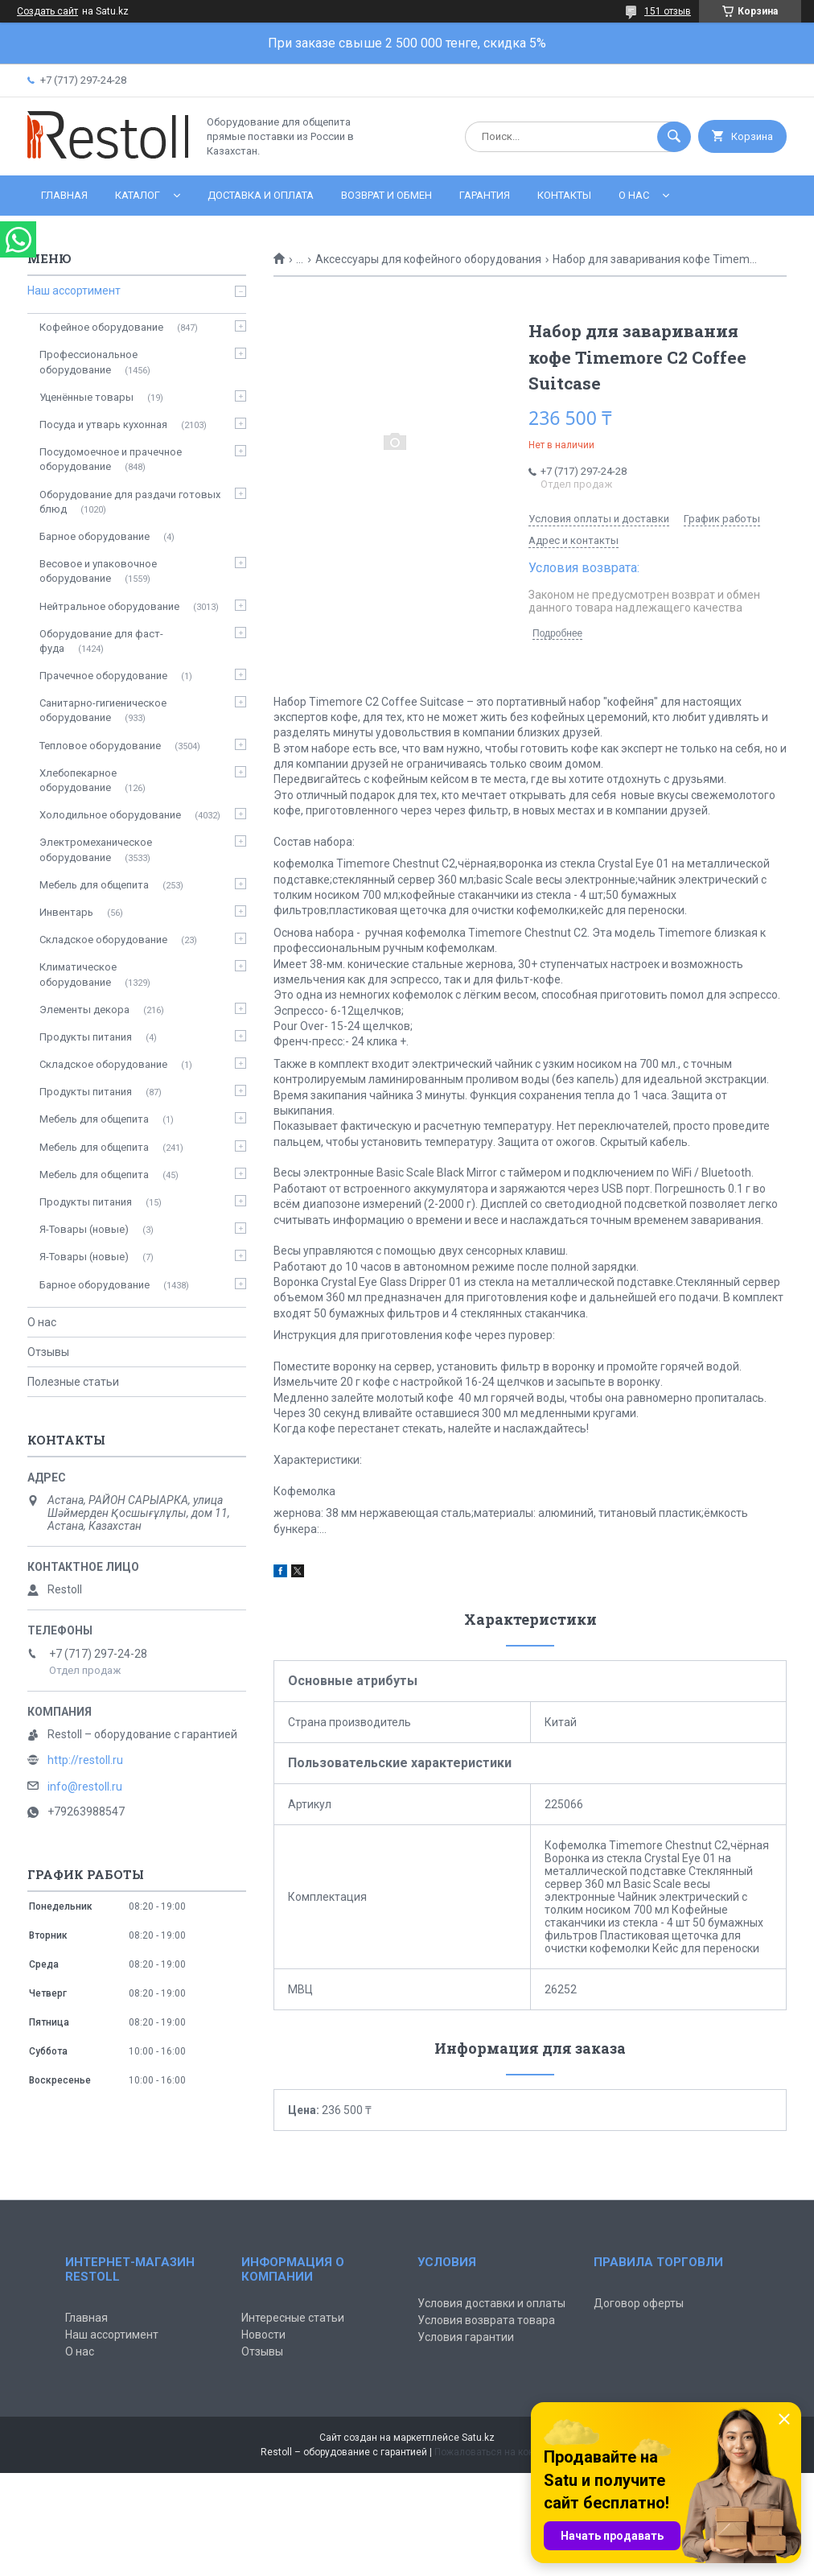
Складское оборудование (103, 940)
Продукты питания (85, 1037)
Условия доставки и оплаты (491, 2303)
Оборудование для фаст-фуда (101, 641)
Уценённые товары (86, 397)
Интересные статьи (292, 2317)
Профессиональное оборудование (88, 361)
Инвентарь (66, 912)
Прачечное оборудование (103, 676)
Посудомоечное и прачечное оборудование (110, 459)
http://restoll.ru (85, 1760)
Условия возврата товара (486, 2320)
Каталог (137, 195)
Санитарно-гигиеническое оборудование (102, 710)
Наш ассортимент (74, 290)
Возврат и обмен (386, 195)
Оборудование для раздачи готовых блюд (129, 501)
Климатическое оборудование (78, 974)
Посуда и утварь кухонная (103, 424)
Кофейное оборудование (101, 327)
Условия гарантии (465, 2337)
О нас (634, 195)
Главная (64, 195)
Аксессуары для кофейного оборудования (428, 259)
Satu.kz (478, 2437)
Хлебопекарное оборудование (78, 780)
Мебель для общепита (94, 885)
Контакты (564, 195)
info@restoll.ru (84, 1786)
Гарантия (484, 195)
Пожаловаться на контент (493, 2452)
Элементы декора (84, 1010)
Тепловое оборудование (100, 746)
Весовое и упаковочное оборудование (98, 571)
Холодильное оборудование (110, 815)
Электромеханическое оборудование (95, 849)
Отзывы (48, 1352)
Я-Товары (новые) (84, 1229)
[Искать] (674, 137)
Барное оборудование (94, 536)
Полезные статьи (73, 1381)
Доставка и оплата (261, 195)
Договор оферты (639, 2303)
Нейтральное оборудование (109, 606)
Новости (263, 2334)
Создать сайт (47, 11)
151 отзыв (667, 11)
